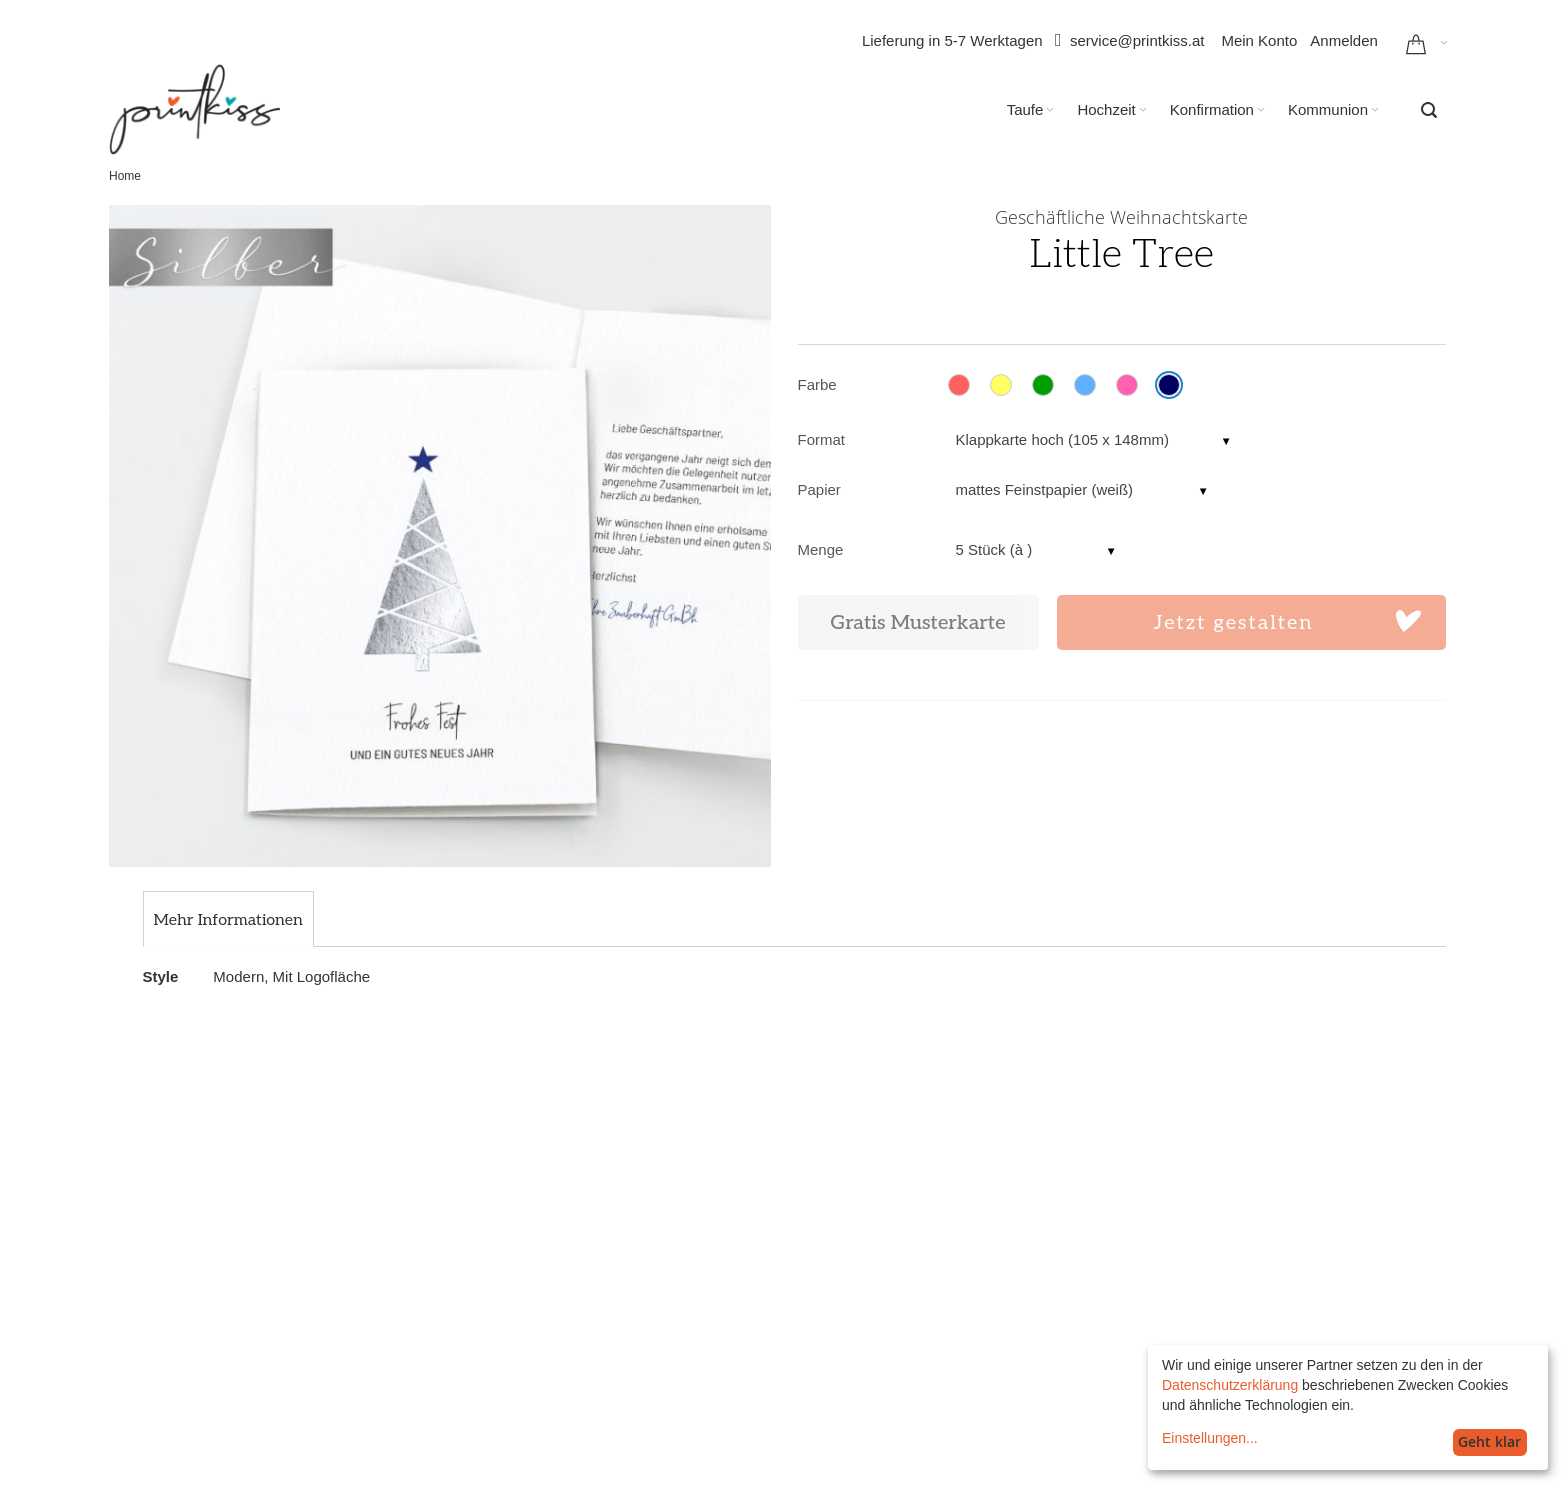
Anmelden (1344, 40)
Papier (819, 489)
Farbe (817, 384)
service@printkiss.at (1137, 40)
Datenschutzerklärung (1230, 1385)
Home (125, 176)
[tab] (228, 921)
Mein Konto (1259, 40)
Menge (821, 549)
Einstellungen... (1210, 1438)
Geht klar (1489, 1441)
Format (822, 439)
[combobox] (1429, 110)
